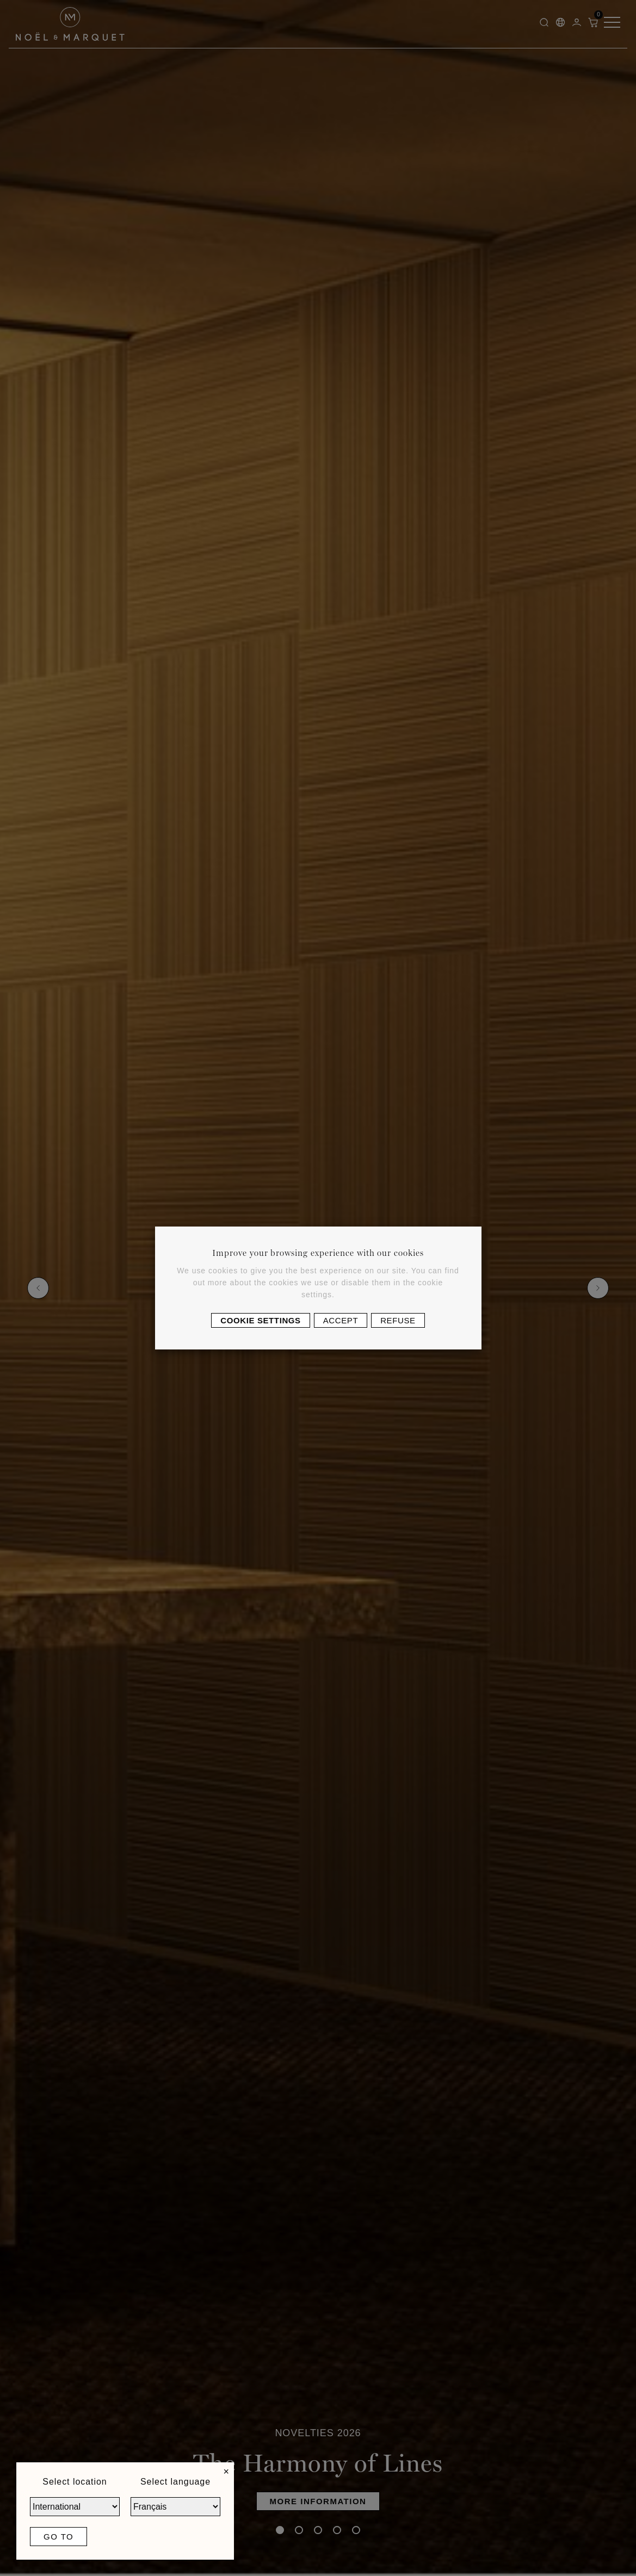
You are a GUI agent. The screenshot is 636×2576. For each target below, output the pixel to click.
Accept (340, 1320)
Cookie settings (260, 1320)
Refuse (397, 1320)
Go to (58, 2536)
